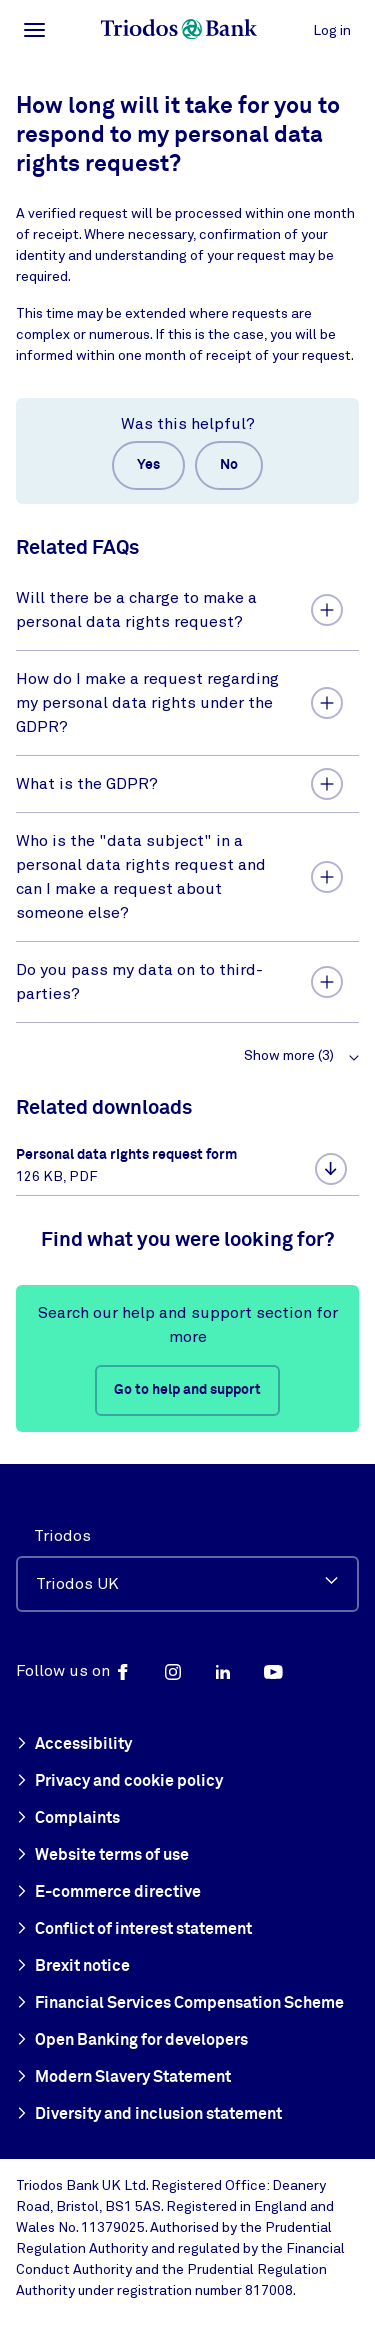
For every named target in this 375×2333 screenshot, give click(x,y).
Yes (148, 465)
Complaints (68, 1819)
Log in (332, 30)
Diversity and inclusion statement (149, 2115)
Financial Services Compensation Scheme (180, 2004)
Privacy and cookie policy (119, 1782)
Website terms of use (102, 1856)
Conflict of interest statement (134, 1930)
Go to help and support (187, 1390)
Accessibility (74, 1745)
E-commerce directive (108, 1893)
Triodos (62, 1536)
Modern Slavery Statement (123, 2078)
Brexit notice (73, 1967)
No (229, 465)
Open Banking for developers (132, 2041)
